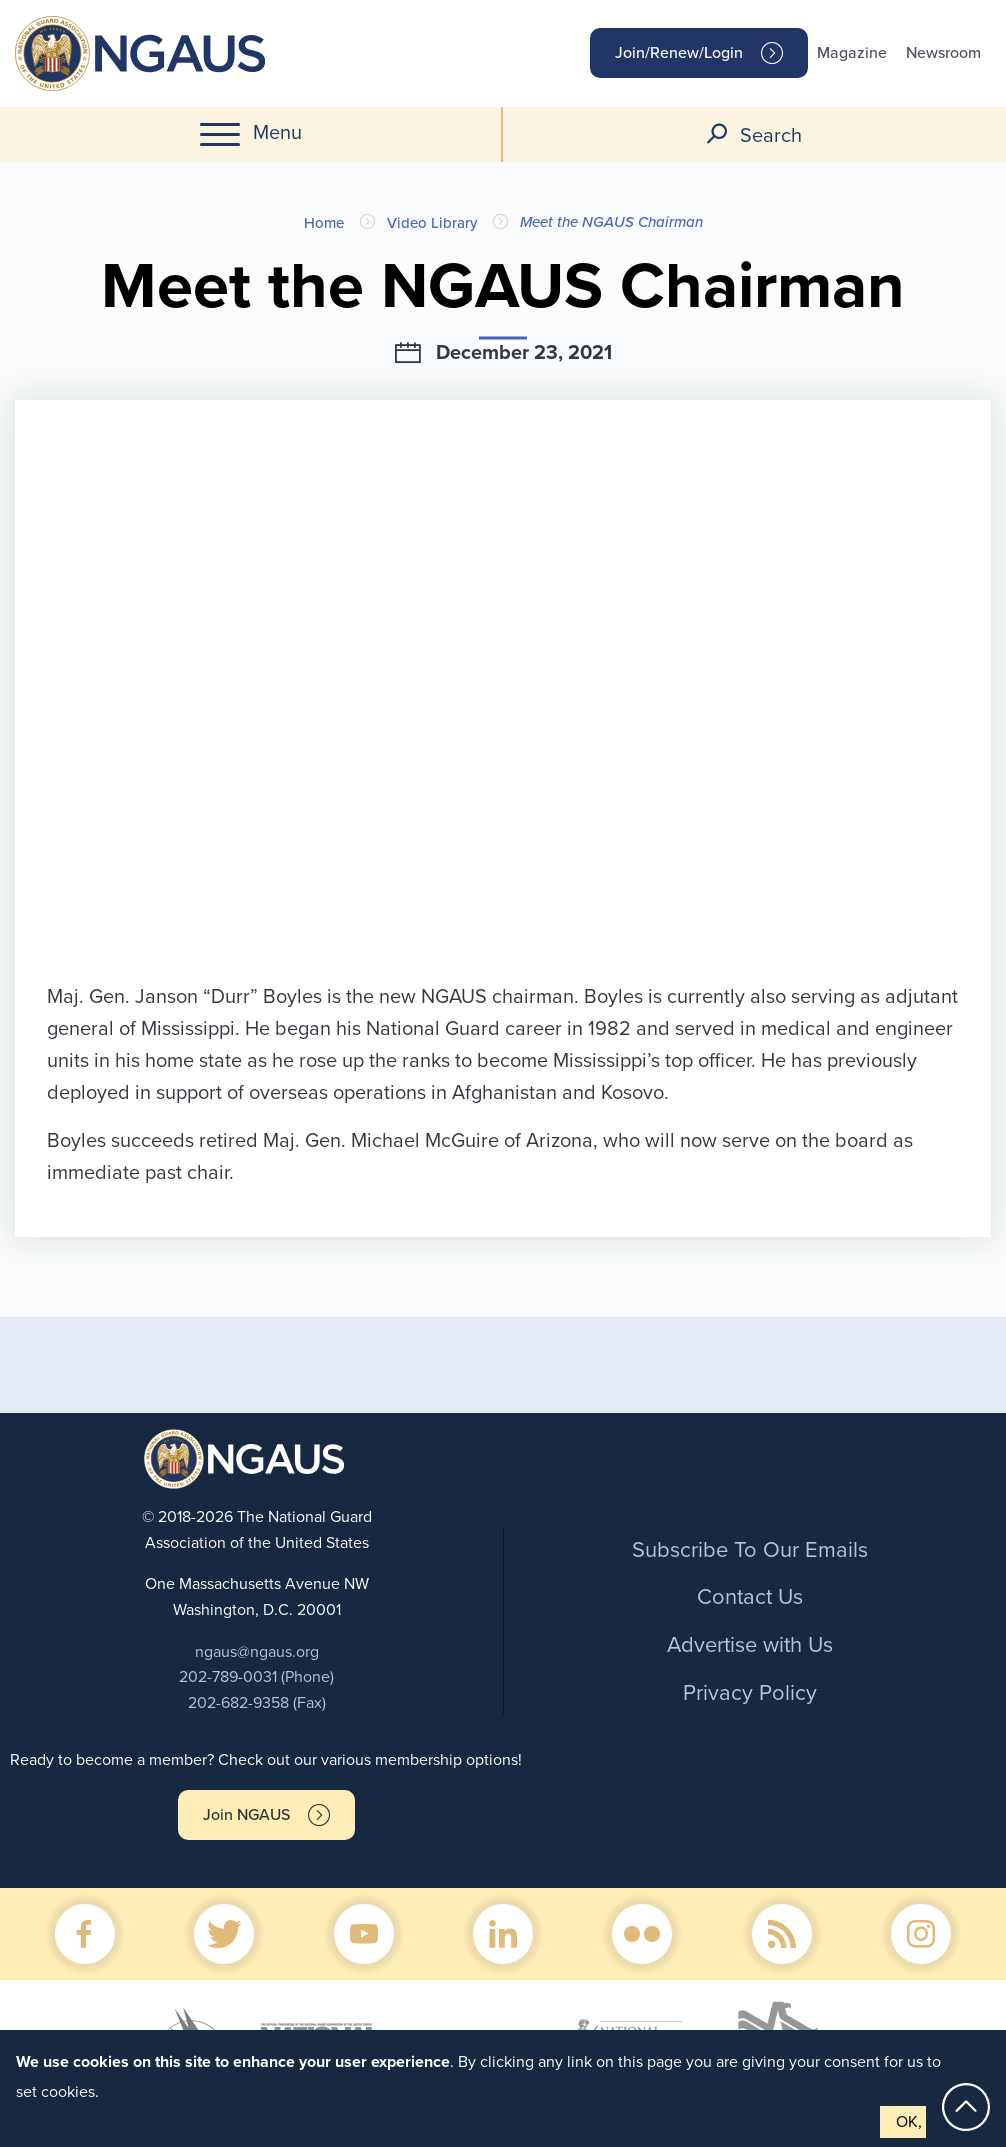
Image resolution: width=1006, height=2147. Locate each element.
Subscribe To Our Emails (750, 1550)
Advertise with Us (750, 1645)
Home (324, 223)
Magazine (852, 53)
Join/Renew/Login (679, 53)
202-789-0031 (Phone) (256, 1677)
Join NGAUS (246, 1815)
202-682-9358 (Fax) (257, 1703)
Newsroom (943, 53)
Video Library (432, 223)
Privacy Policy (750, 1693)
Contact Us (750, 1597)
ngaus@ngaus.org (257, 1652)
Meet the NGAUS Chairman (611, 222)
